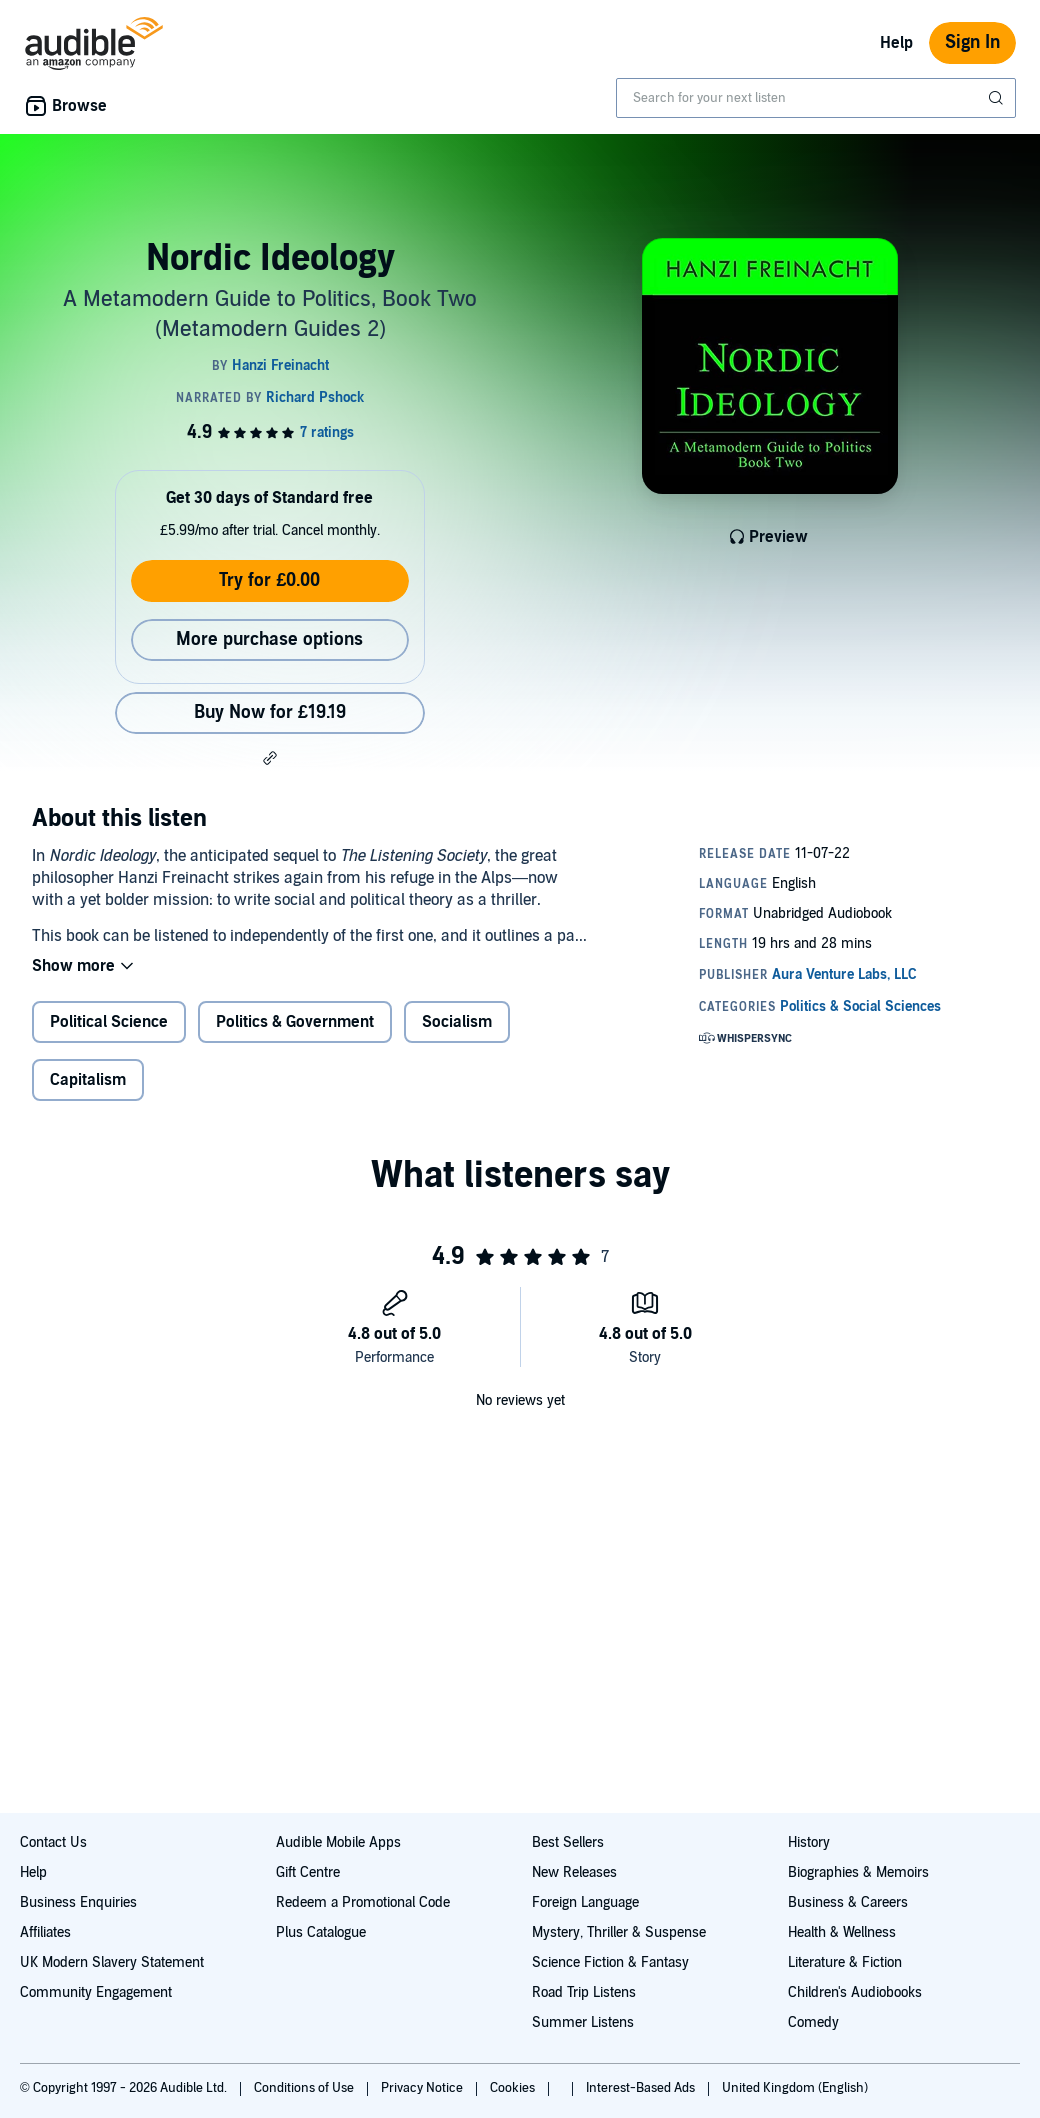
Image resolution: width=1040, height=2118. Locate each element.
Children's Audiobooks (855, 1992)
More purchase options (269, 639)
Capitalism (88, 1080)
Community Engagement (96, 1992)
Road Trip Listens (584, 1992)
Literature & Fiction (845, 1962)
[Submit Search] (998, 98)
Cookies (514, 2088)
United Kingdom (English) (795, 2088)
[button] (270, 758)
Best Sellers (568, 1842)
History (809, 1842)
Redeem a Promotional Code (363, 1902)
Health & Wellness (842, 1932)
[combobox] (816, 98)
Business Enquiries (78, 1902)
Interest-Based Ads (642, 2088)
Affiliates (45, 1932)
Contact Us (53, 1842)
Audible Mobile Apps (338, 1842)
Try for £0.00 (269, 580)
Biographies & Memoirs (858, 1872)
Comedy (813, 2022)
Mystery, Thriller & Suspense (619, 1932)
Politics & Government (295, 1022)
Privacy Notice (423, 2088)
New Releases (574, 1872)
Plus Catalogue (321, 1932)
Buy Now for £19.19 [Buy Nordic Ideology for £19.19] (270, 712)
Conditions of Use (305, 2088)
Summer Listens (583, 2022)
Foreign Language (585, 1902)
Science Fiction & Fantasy (610, 1962)
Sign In (972, 42)
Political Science (109, 1022)
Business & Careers (848, 1902)
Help (896, 43)
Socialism (457, 1022)
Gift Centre (308, 1872)
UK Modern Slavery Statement (112, 1962)
